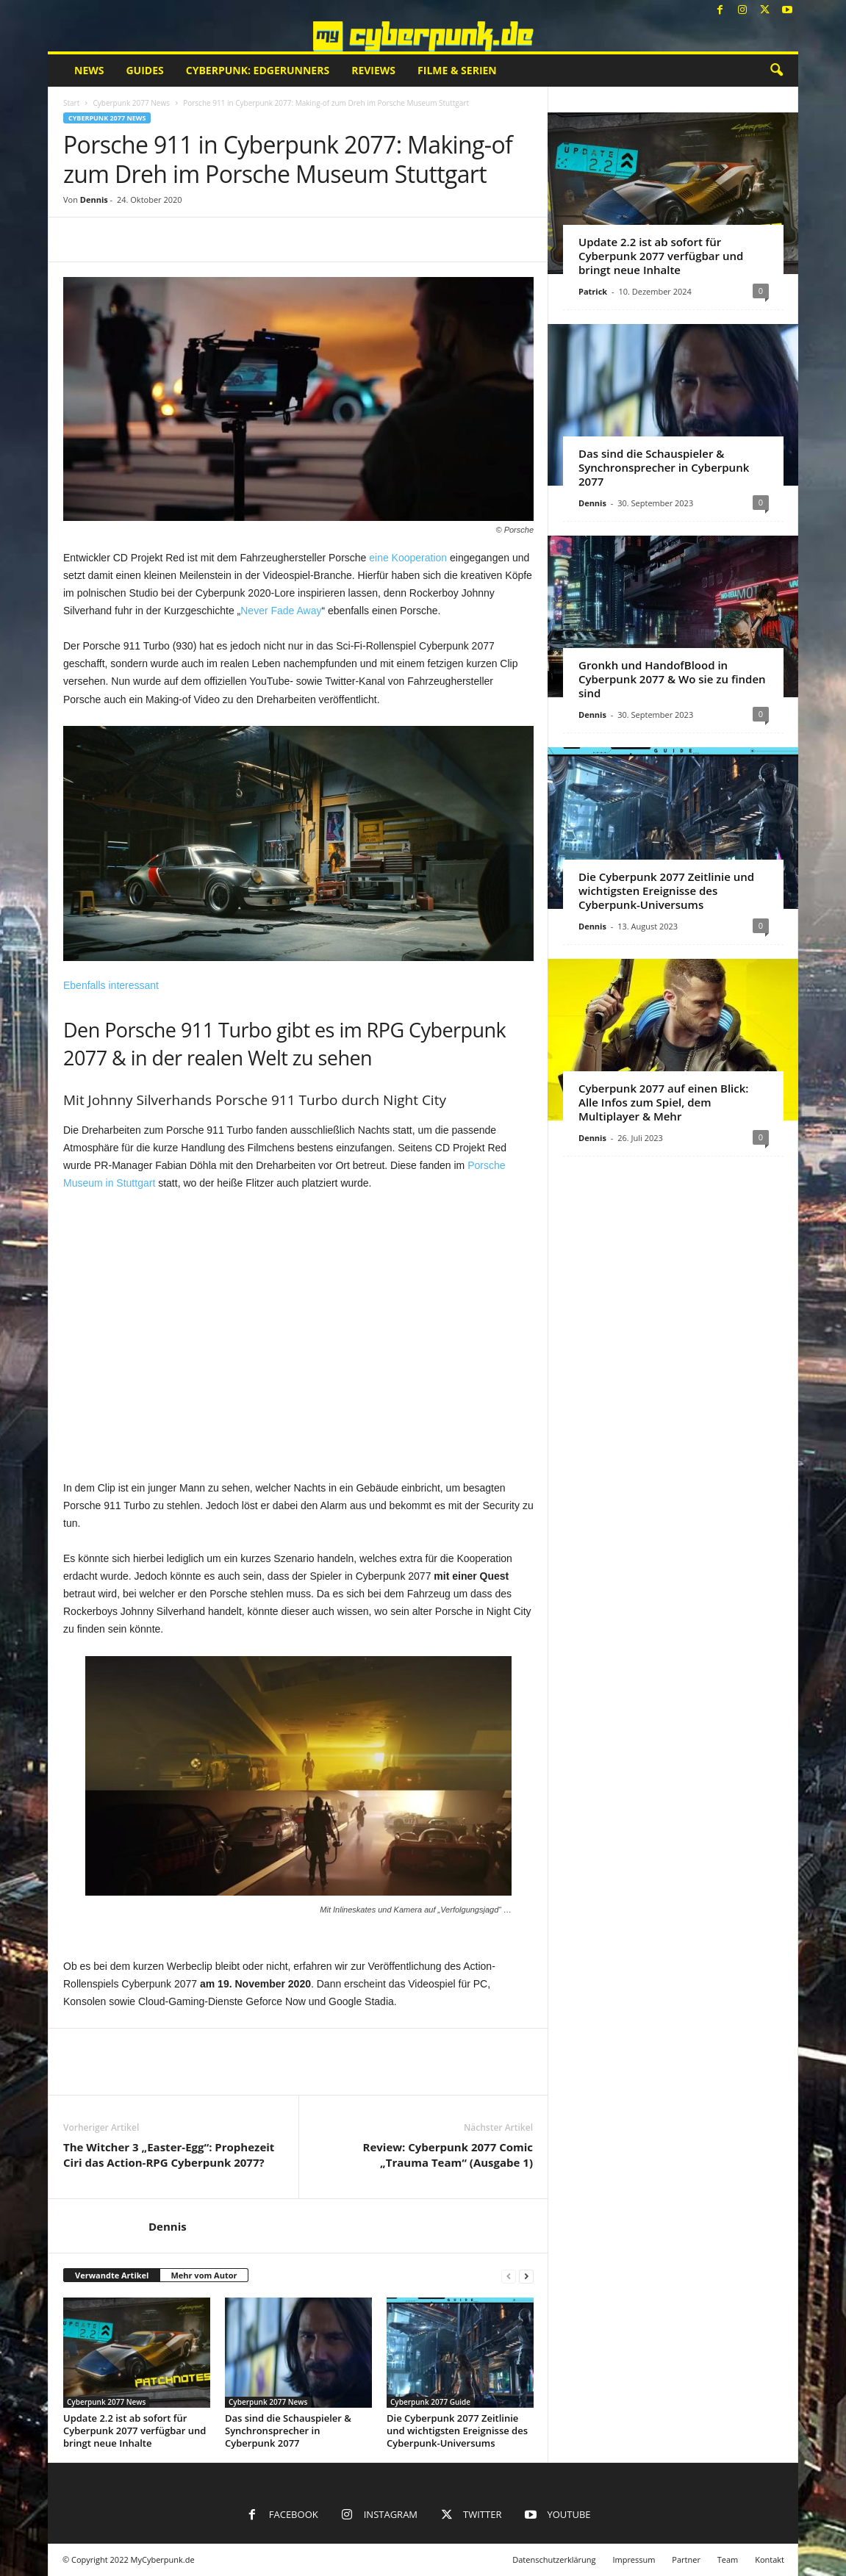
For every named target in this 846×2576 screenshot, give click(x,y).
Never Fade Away (280, 610)
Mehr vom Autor (204, 2275)
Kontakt (769, 2559)
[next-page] (526, 2276)
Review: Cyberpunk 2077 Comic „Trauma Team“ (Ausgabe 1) (448, 2155)
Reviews (373, 70)
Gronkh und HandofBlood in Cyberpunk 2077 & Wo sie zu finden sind (672, 679)
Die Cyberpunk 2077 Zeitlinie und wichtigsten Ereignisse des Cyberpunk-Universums (457, 2430)
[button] (776, 70)
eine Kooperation (408, 558)
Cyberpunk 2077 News (131, 103)
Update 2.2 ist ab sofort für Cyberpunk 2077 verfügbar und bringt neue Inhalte (134, 2430)
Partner (686, 2559)
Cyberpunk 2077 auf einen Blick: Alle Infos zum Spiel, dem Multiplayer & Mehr (663, 1102)
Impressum (633, 2559)
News (89, 70)
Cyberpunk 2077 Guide (430, 2402)
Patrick (592, 291)
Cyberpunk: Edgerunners (257, 70)
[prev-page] (508, 2276)
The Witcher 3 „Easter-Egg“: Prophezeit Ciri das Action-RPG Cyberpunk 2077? (168, 2155)
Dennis (94, 199)
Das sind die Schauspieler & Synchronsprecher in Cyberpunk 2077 (288, 2430)
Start (71, 103)
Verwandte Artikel (111, 2275)
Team (728, 2559)
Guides (144, 70)
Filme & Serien (457, 70)
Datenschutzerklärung (553, 2559)
